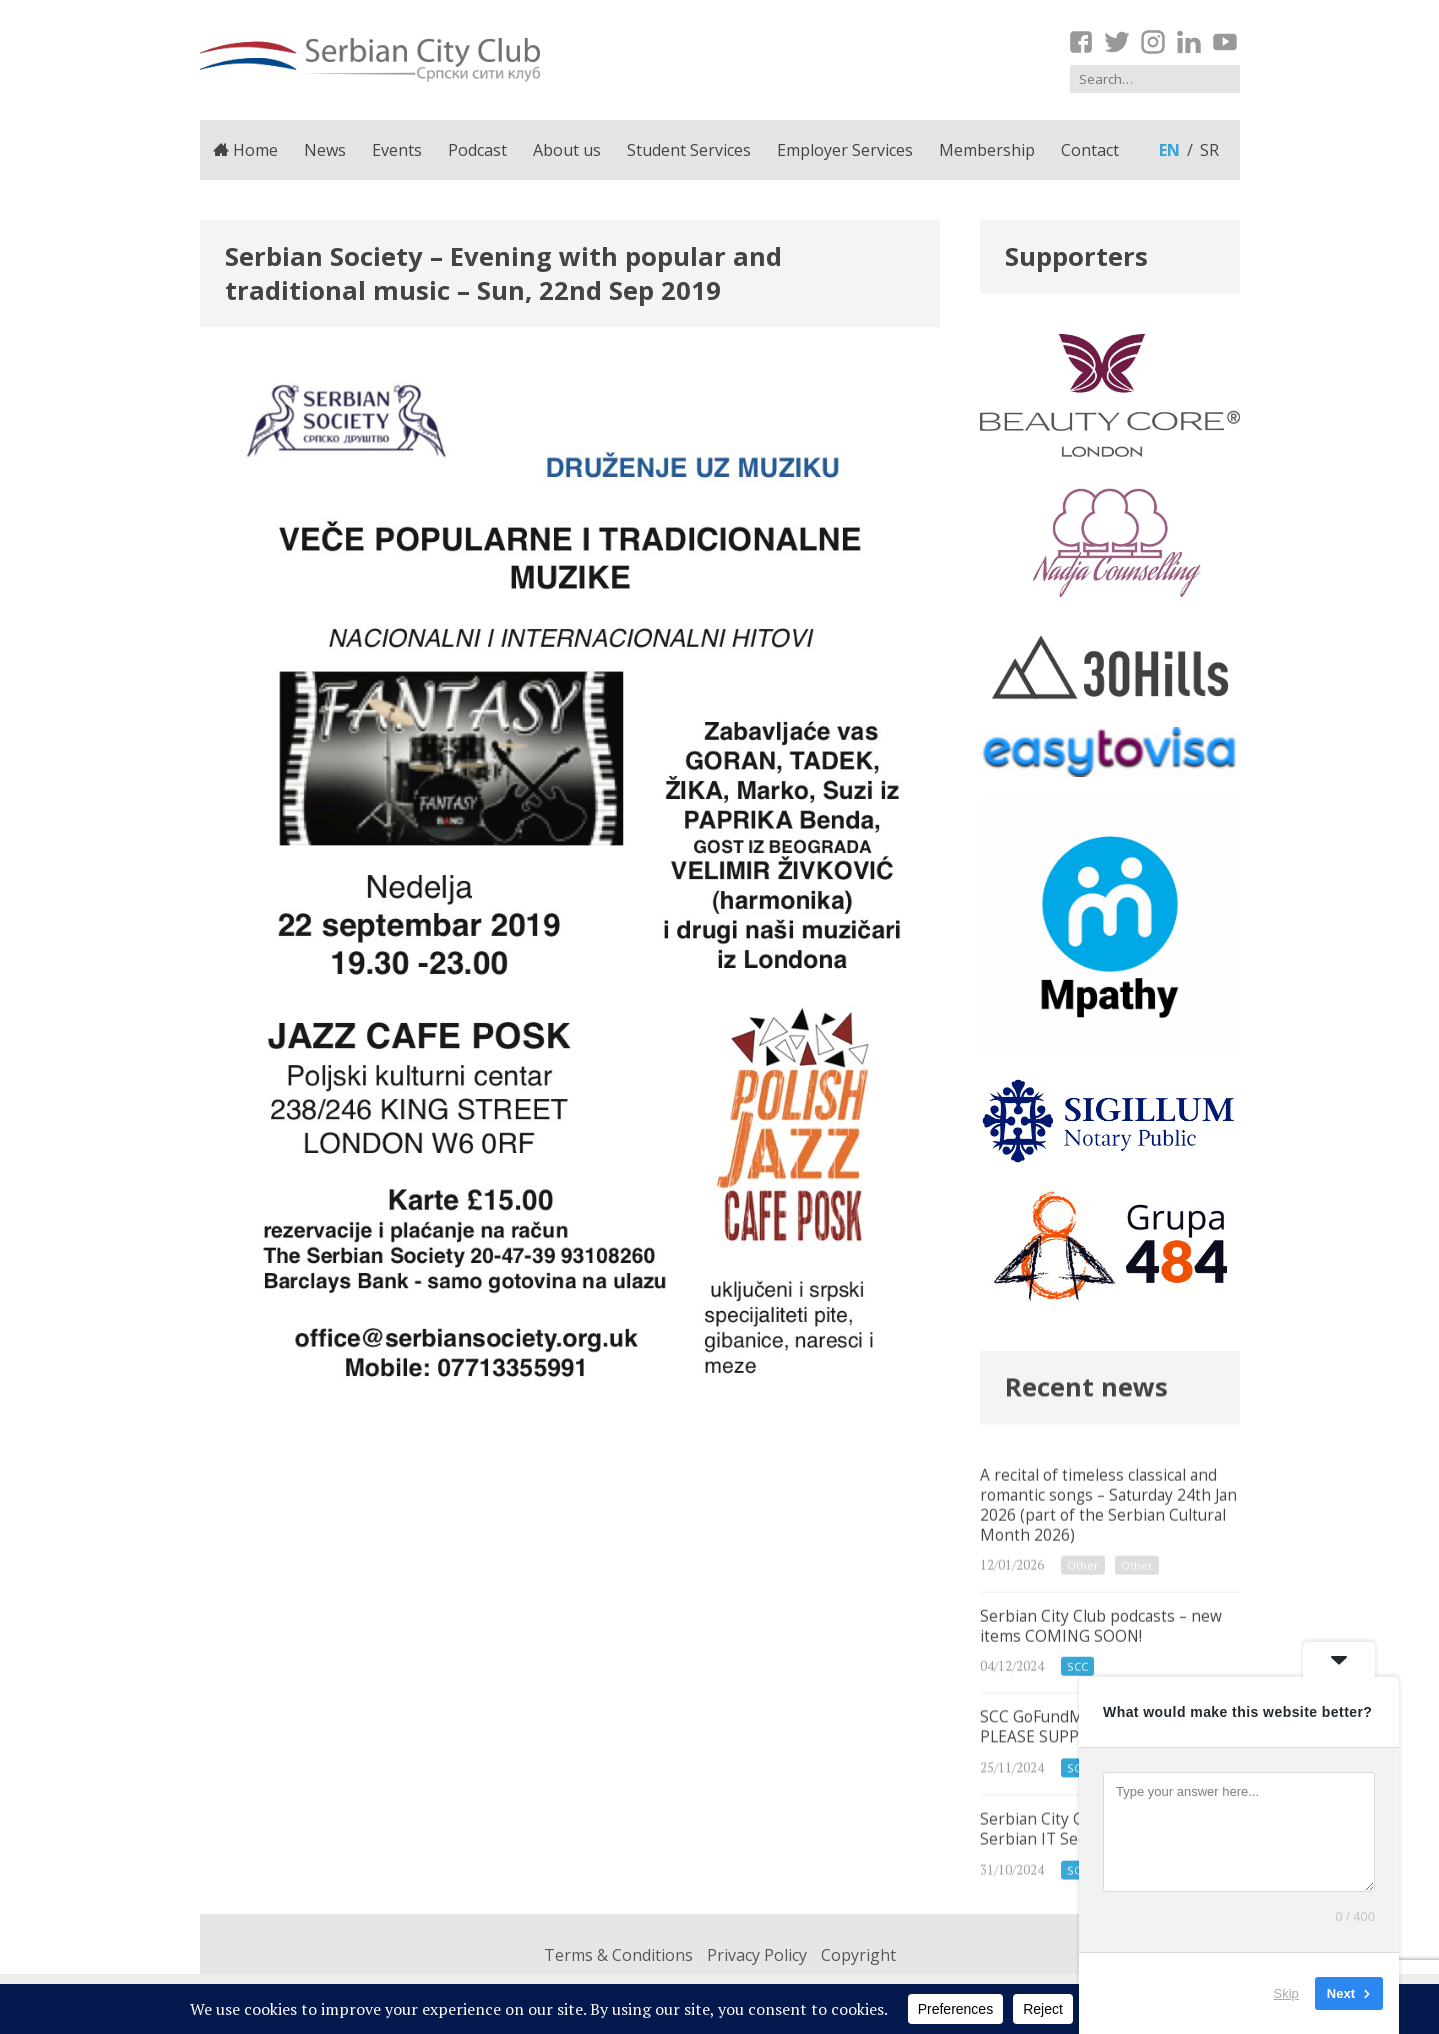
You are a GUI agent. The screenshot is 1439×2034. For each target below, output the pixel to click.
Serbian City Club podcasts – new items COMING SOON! (1110, 1667)
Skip (1286, 1993)
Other (1083, 1587)
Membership (987, 150)
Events (397, 150)
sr (1209, 150)
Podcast (477, 150)
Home (246, 150)
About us (567, 150)
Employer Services (845, 150)
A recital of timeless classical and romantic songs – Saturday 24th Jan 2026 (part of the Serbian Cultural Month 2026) (1110, 1542)
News (325, 150)
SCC (1077, 1692)
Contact (1090, 150)
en (1169, 150)
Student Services (689, 150)
